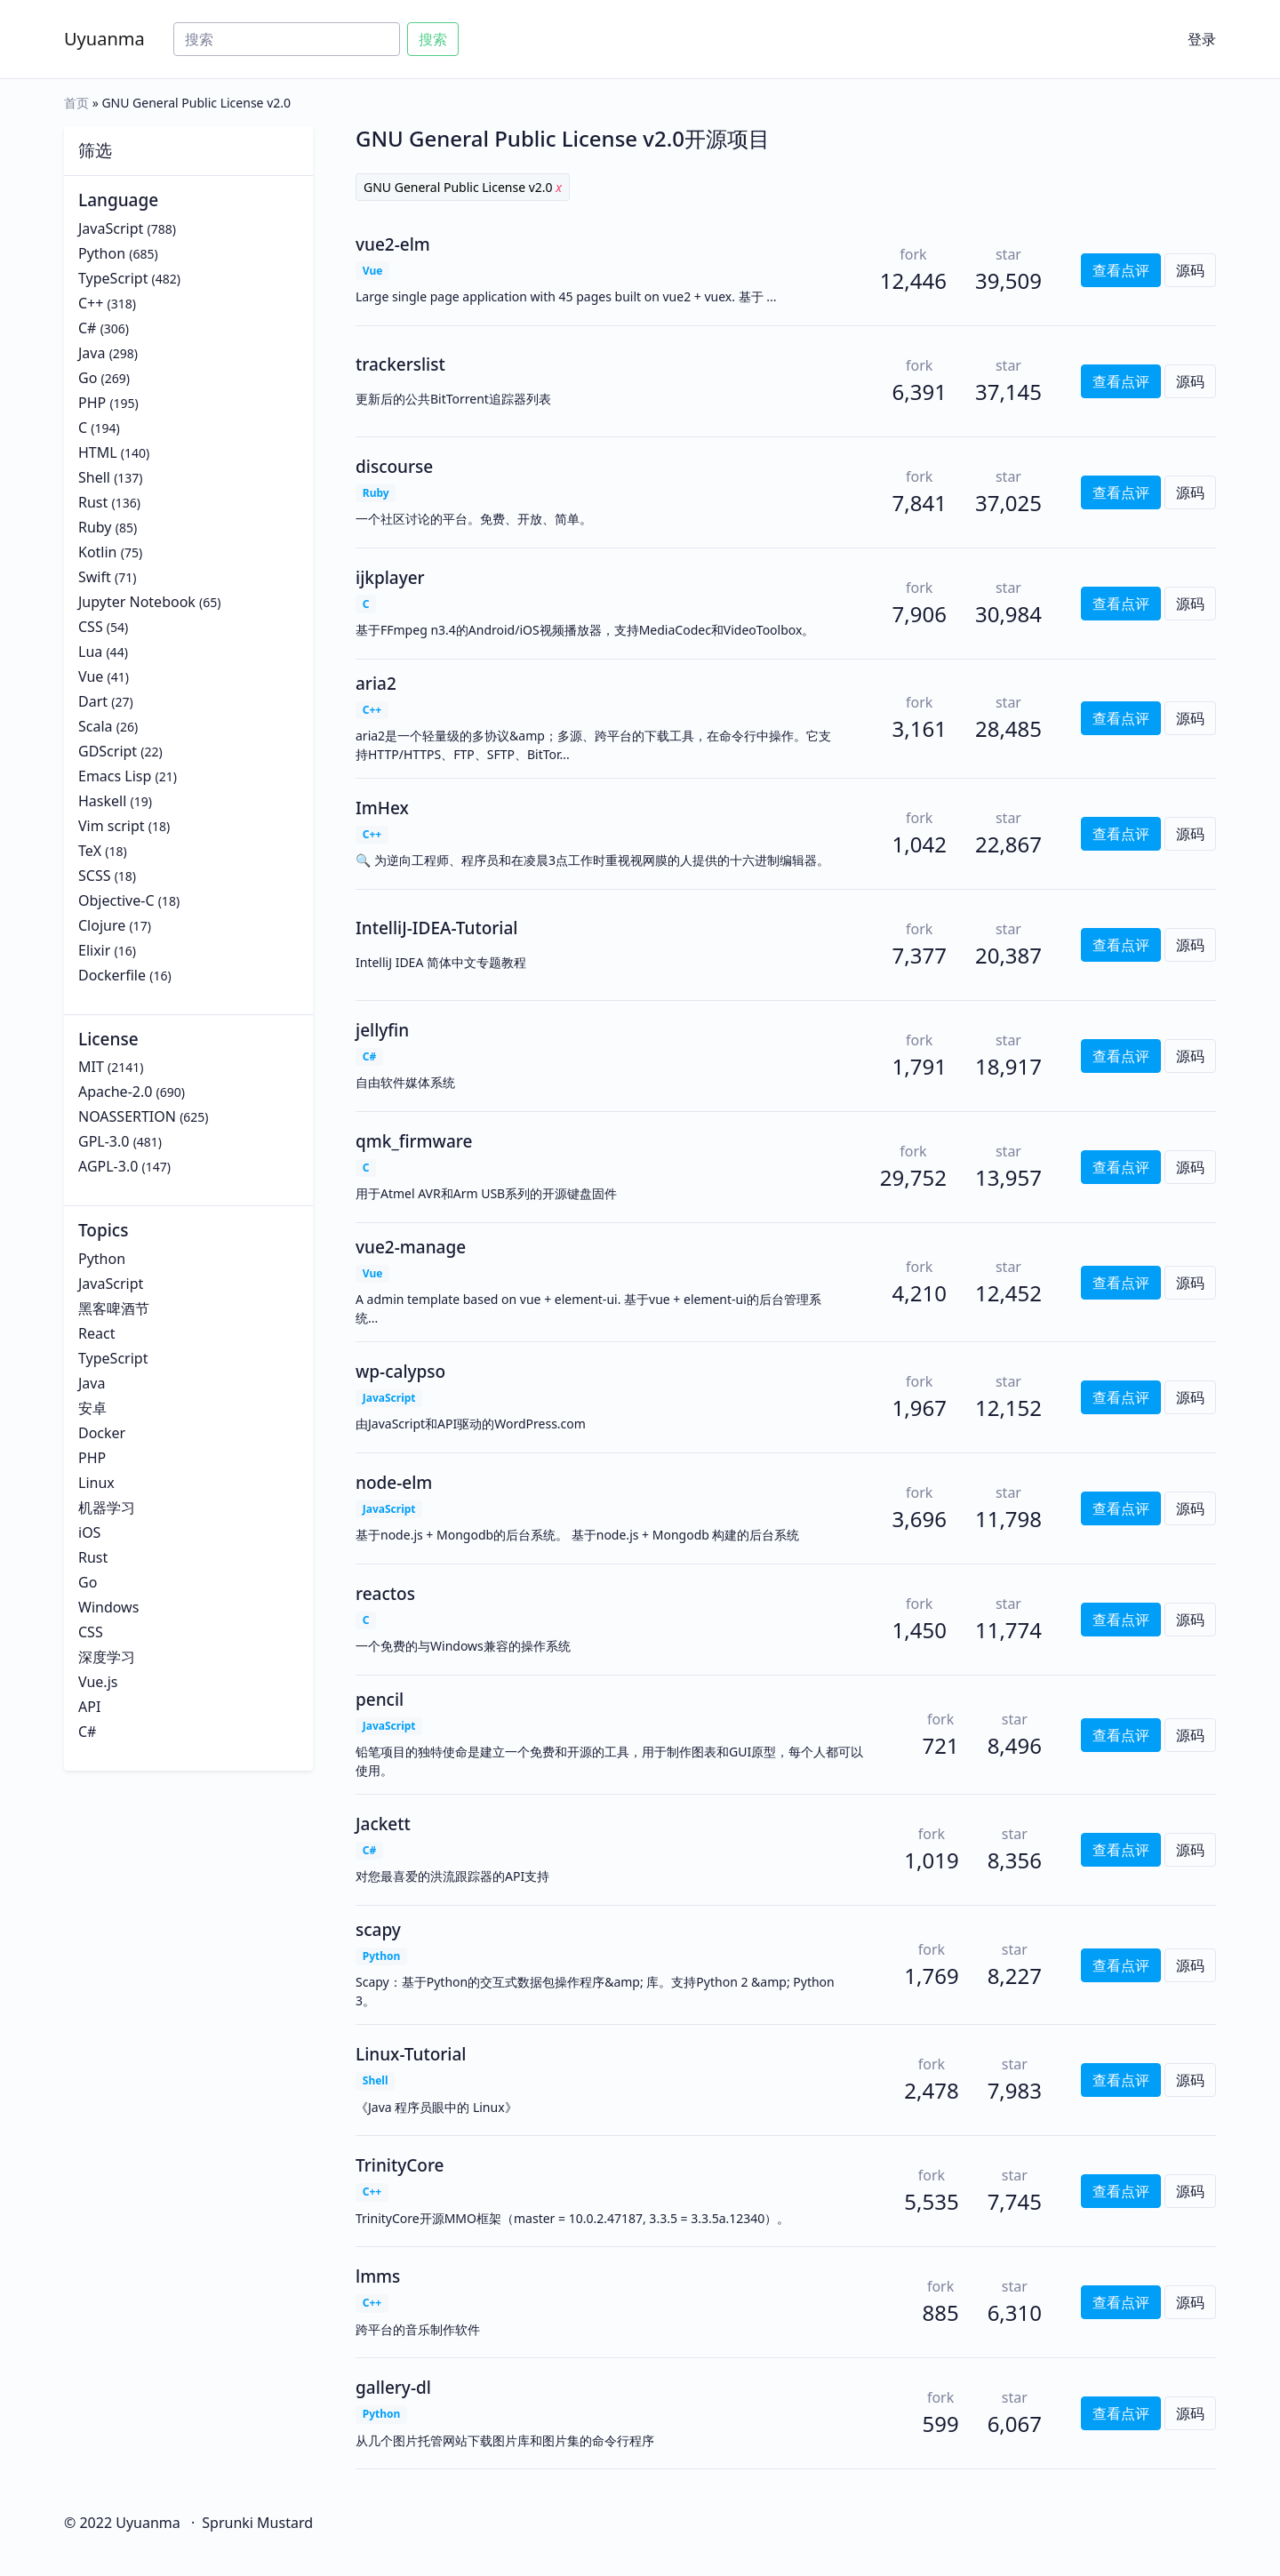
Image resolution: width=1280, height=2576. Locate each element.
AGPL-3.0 (108, 1166)
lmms (378, 2276)
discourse (394, 466)
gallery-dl (393, 2387)
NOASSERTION (127, 1116)
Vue (90, 676)
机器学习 (106, 1507)
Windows (108, 1607)
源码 (1190, 270)
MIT (91, 1066)
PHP (92, 402)
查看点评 (1120, 270)
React (96, 1333)
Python (101, 253)
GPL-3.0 (103, 1141)
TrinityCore (400, 2165)
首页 (76, 102)
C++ (90, 303)
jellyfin (382, 1030)
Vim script (111, 826)
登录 (1202, 39)
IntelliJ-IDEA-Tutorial (437, 928)
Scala (95, 726)
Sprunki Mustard (257, 2522)
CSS (90, 626)
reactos (385, 1593)
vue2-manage (411, 1247)
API (89, 1706)
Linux (96, 1482)
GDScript (107, 751)
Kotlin (97, 552)
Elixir (94, 950)
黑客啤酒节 (113, 1308)
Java (91, 353)
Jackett (383, 1824)
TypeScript (113, 278)
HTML (97, 452)
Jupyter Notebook (137, 602)
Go (87, 378)
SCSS (94, 875)
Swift (94, 577)
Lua (90, 651)
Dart (93, 701)
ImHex (382, 808)
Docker (101, 1433)
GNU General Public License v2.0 (463, 187)
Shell (94, 477)
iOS (89, 1532)
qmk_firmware (414, 1141)
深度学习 (106, 1657)
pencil (380, 1699)
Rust (93, 502)
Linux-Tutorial (411, 2054)
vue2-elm (393, 244)
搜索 (433, 39)
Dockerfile (112, 975)
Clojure (101, 925)
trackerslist (400, 364)
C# (87, 328)
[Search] (286, 39)
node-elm (394, 1482)
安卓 (92, 1408)
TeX (89, 850)
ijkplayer (390, 577)
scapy (378, 1929)
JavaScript (110, 228)
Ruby (95, 527)
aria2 (376, 683)
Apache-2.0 (115, 1091)
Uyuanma (104, 39)
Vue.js (97, 1682)
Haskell (102, 801)
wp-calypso (400, 1371)
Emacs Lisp (114, 776)
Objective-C (116, 900)
